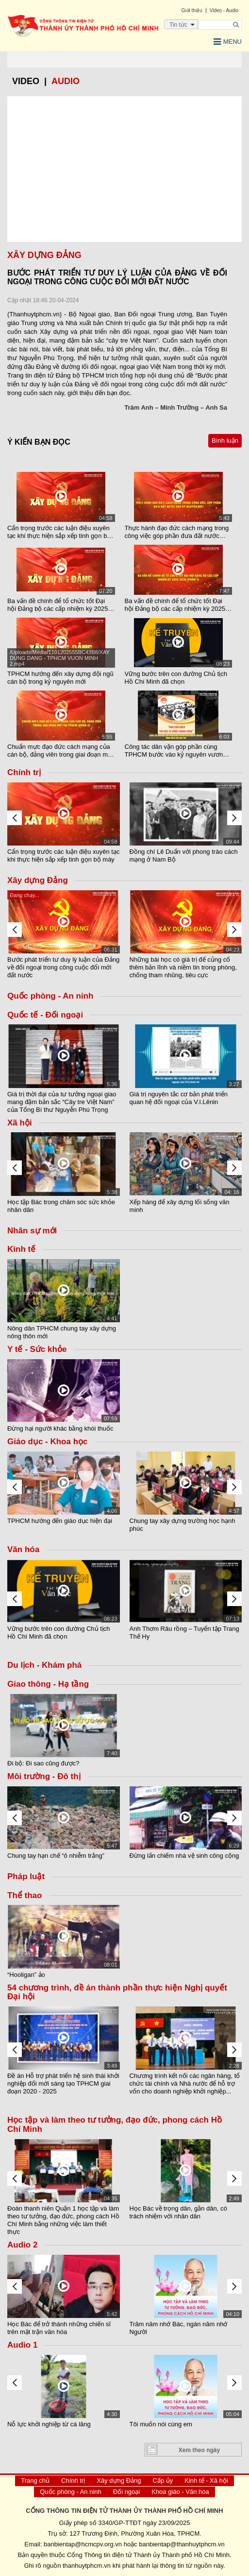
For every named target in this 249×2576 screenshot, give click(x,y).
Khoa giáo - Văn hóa (180, 2491)
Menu (228, 42)
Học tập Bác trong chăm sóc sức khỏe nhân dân (61, 1205)
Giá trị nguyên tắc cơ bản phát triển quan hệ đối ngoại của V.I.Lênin (179, 1098)
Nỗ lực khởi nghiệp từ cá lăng (49, 2424)
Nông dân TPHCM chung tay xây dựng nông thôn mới (61, 1332)
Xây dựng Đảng (119, 2480)
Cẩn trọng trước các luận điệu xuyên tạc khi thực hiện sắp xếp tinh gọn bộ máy (59, 532)
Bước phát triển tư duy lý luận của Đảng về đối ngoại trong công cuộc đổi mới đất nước (63, 967)
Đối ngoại (126, 2491)
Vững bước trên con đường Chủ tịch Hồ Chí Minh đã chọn (176, 677)
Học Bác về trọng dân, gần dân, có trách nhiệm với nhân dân (178, 2212)
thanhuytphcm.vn (87, 2565)
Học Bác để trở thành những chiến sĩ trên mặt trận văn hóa (59, 2327)
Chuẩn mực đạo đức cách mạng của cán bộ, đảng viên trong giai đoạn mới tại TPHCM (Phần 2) (60, 751)
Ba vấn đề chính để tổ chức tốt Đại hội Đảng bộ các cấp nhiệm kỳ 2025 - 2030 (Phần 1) (177, 605)
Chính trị (73, 2480)
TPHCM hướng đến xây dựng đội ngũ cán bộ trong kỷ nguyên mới (60, 677)
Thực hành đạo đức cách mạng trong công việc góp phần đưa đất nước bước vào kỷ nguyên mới (177, 532)
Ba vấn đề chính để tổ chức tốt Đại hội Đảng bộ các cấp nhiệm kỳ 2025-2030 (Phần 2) (58, 605)
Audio (65, 81)
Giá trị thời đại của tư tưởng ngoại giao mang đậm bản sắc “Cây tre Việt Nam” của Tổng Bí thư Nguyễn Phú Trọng (61, 1101)
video (25, 81)
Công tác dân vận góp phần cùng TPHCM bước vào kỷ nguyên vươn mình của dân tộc (174, 751)
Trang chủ (35, 2480)
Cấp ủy (163, 2480)
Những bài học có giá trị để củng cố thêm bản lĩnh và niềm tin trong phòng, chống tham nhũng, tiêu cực (183, 967)
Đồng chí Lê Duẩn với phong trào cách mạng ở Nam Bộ (184, 855)
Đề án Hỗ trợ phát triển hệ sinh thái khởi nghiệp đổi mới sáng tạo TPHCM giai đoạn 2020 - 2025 (63, 2083)
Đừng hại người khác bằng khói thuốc (60, 1428)
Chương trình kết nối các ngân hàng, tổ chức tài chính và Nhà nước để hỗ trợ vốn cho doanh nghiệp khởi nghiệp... (185, 2083)
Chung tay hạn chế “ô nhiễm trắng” (55, 1855)
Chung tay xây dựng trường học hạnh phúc (182, 1524)
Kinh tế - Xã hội (206, 2480)
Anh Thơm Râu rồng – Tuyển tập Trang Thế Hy (184, 1632)
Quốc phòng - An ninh (70, 2491)
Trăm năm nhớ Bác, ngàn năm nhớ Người (179, 2327)
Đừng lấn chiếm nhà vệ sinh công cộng (184, 1855)
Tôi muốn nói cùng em (161, 2424)
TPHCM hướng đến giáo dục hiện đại (59, 1520)
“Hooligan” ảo (26, 1974)
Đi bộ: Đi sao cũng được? (43, 1763)
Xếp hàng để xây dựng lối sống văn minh (180, 1205)
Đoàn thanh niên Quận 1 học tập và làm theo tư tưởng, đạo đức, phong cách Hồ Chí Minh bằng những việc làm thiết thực (63, 2220)
